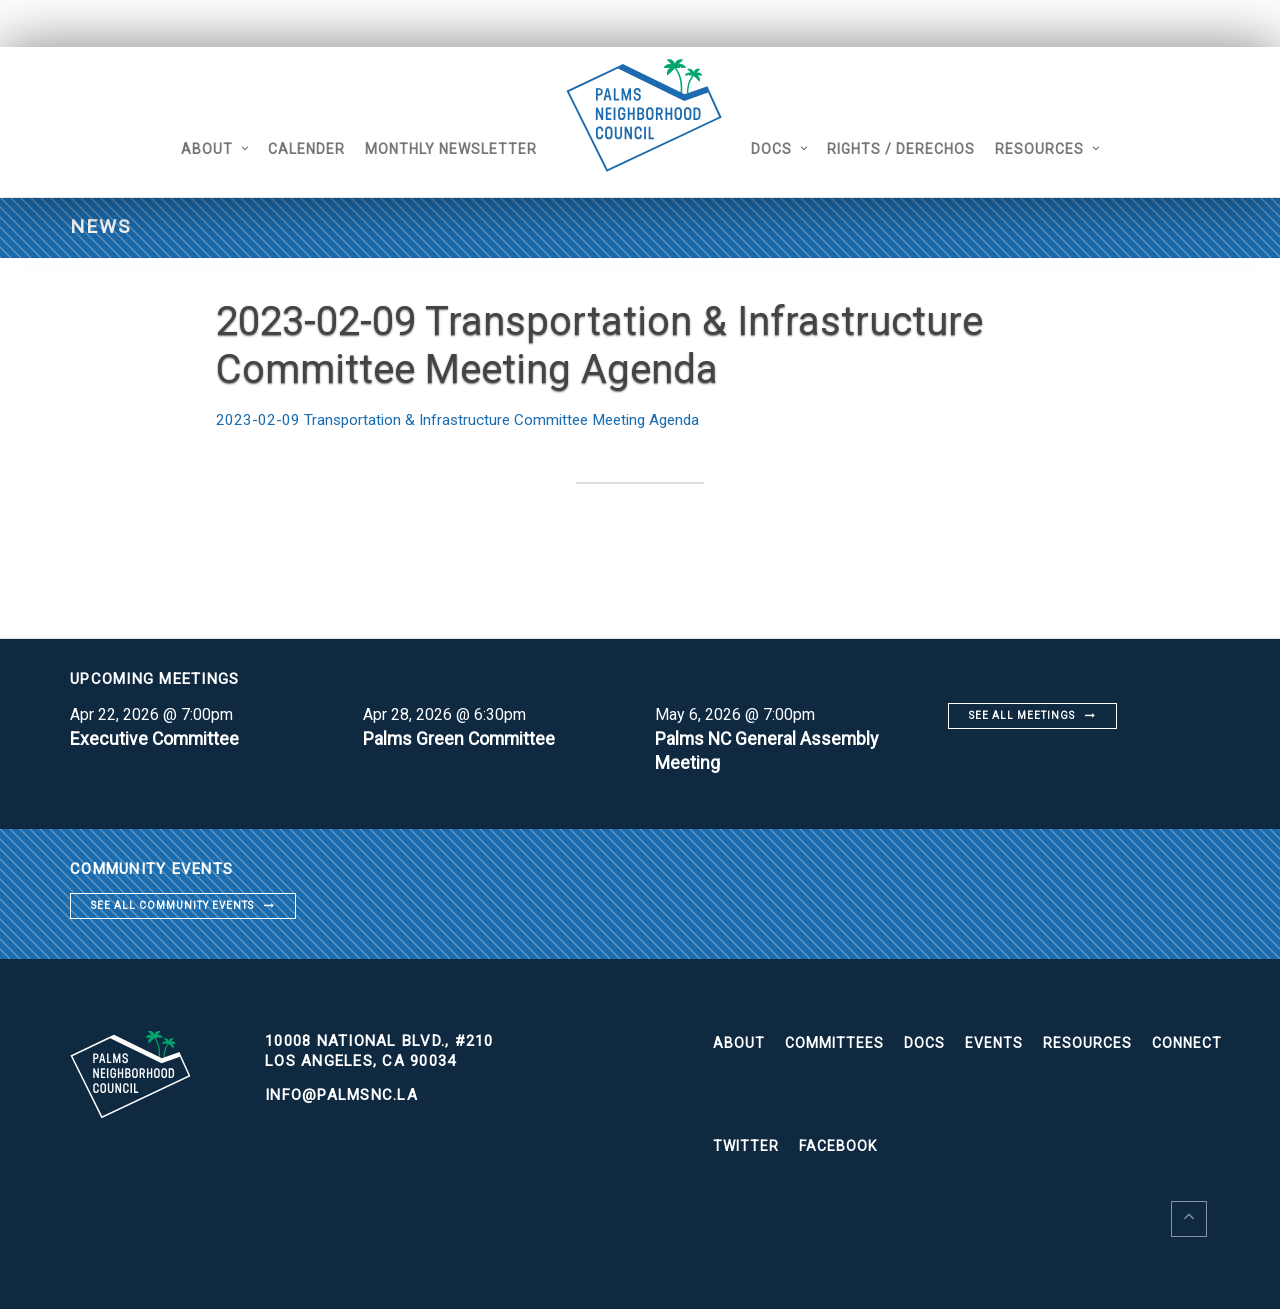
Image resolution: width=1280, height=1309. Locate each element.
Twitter (746, 1146)
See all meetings (1022, 715)
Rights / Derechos (913, 149)
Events (994, 1043)
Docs (783, 149)
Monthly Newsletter (439, 149)
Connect (1187, 1043)
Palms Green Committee (461, 738)
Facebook (838, 1146)
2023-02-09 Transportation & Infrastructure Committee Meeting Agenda (466, 419)
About (195, 149)
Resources (1051, 149)
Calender (294, 149)
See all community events (172, 905)
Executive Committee (156, 738)
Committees (834, 1043)
